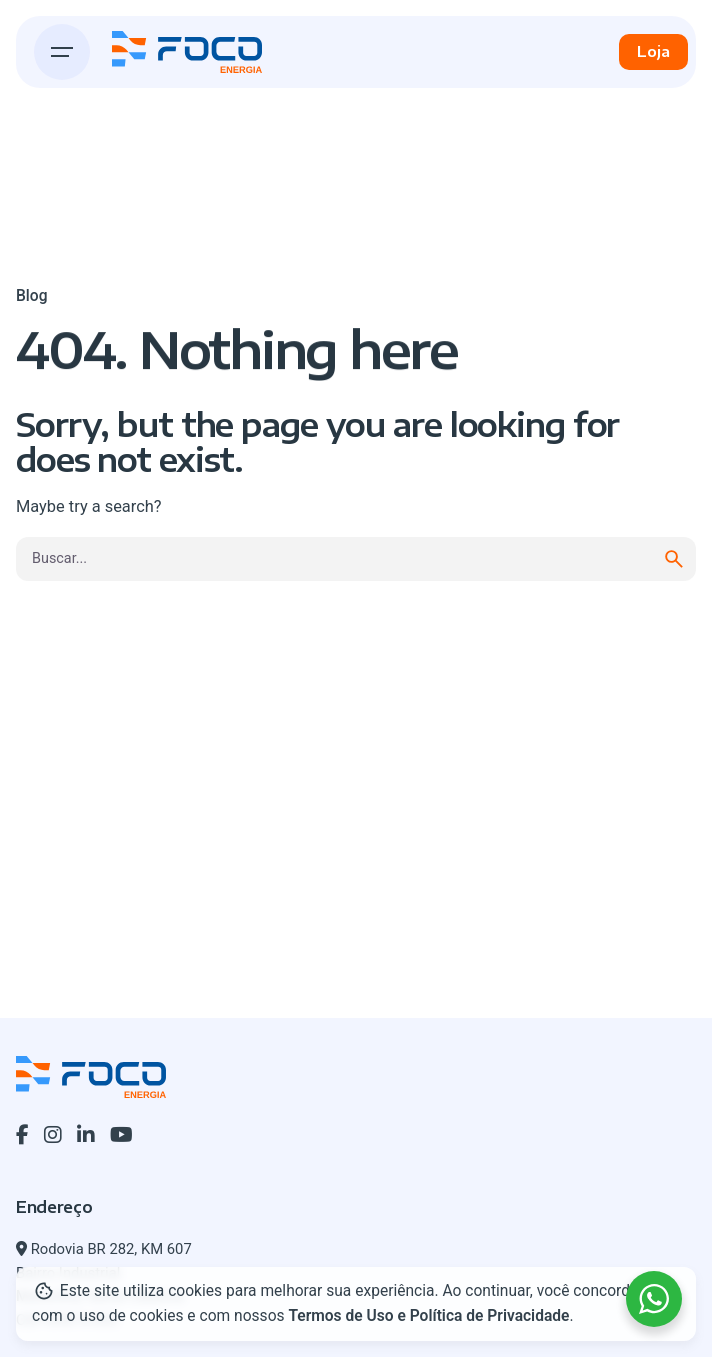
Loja (653, 51)
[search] (674, 559)
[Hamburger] (62, 52)
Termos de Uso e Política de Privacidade (428, 1316)
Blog (31, 296)
